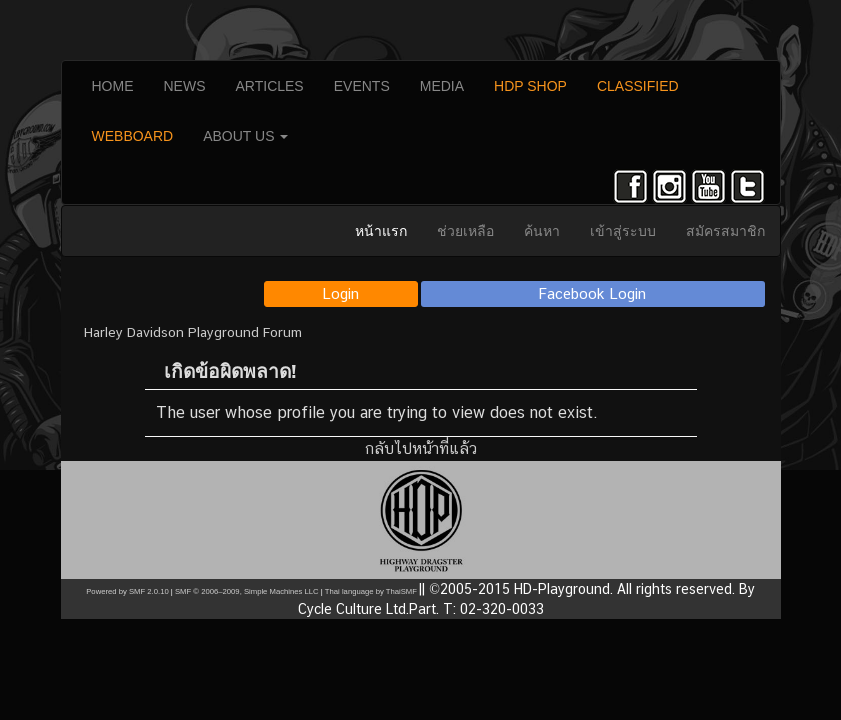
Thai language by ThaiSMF (371, 591)
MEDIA (442, 86)
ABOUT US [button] (245, 136)
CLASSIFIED (638, 86)
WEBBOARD (133, 136)
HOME (113, 86)
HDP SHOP (530, 86)
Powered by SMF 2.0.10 (127, 591)
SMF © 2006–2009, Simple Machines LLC (247, 591)
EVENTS (362, 86)
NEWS (185, 86)
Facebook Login (592, 293)
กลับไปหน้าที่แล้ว (421, 448)
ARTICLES (270, 86)
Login (340, 293)
